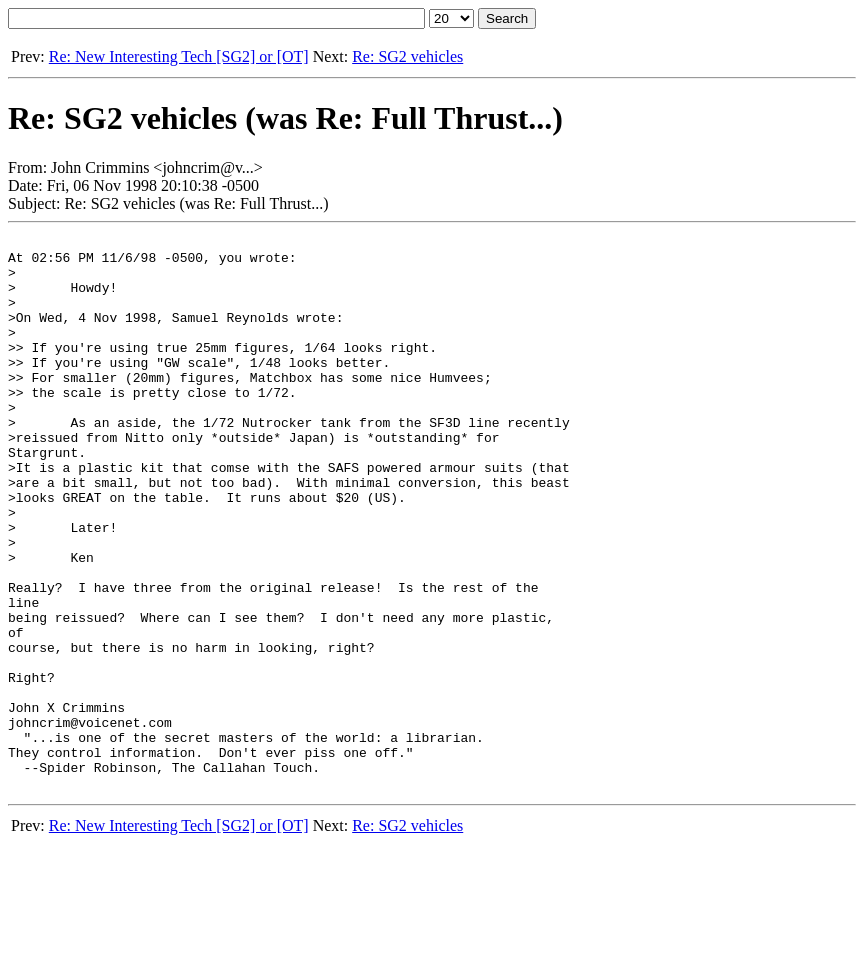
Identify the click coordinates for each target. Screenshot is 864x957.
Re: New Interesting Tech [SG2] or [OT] (179, 56)
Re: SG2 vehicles (407, 56)
